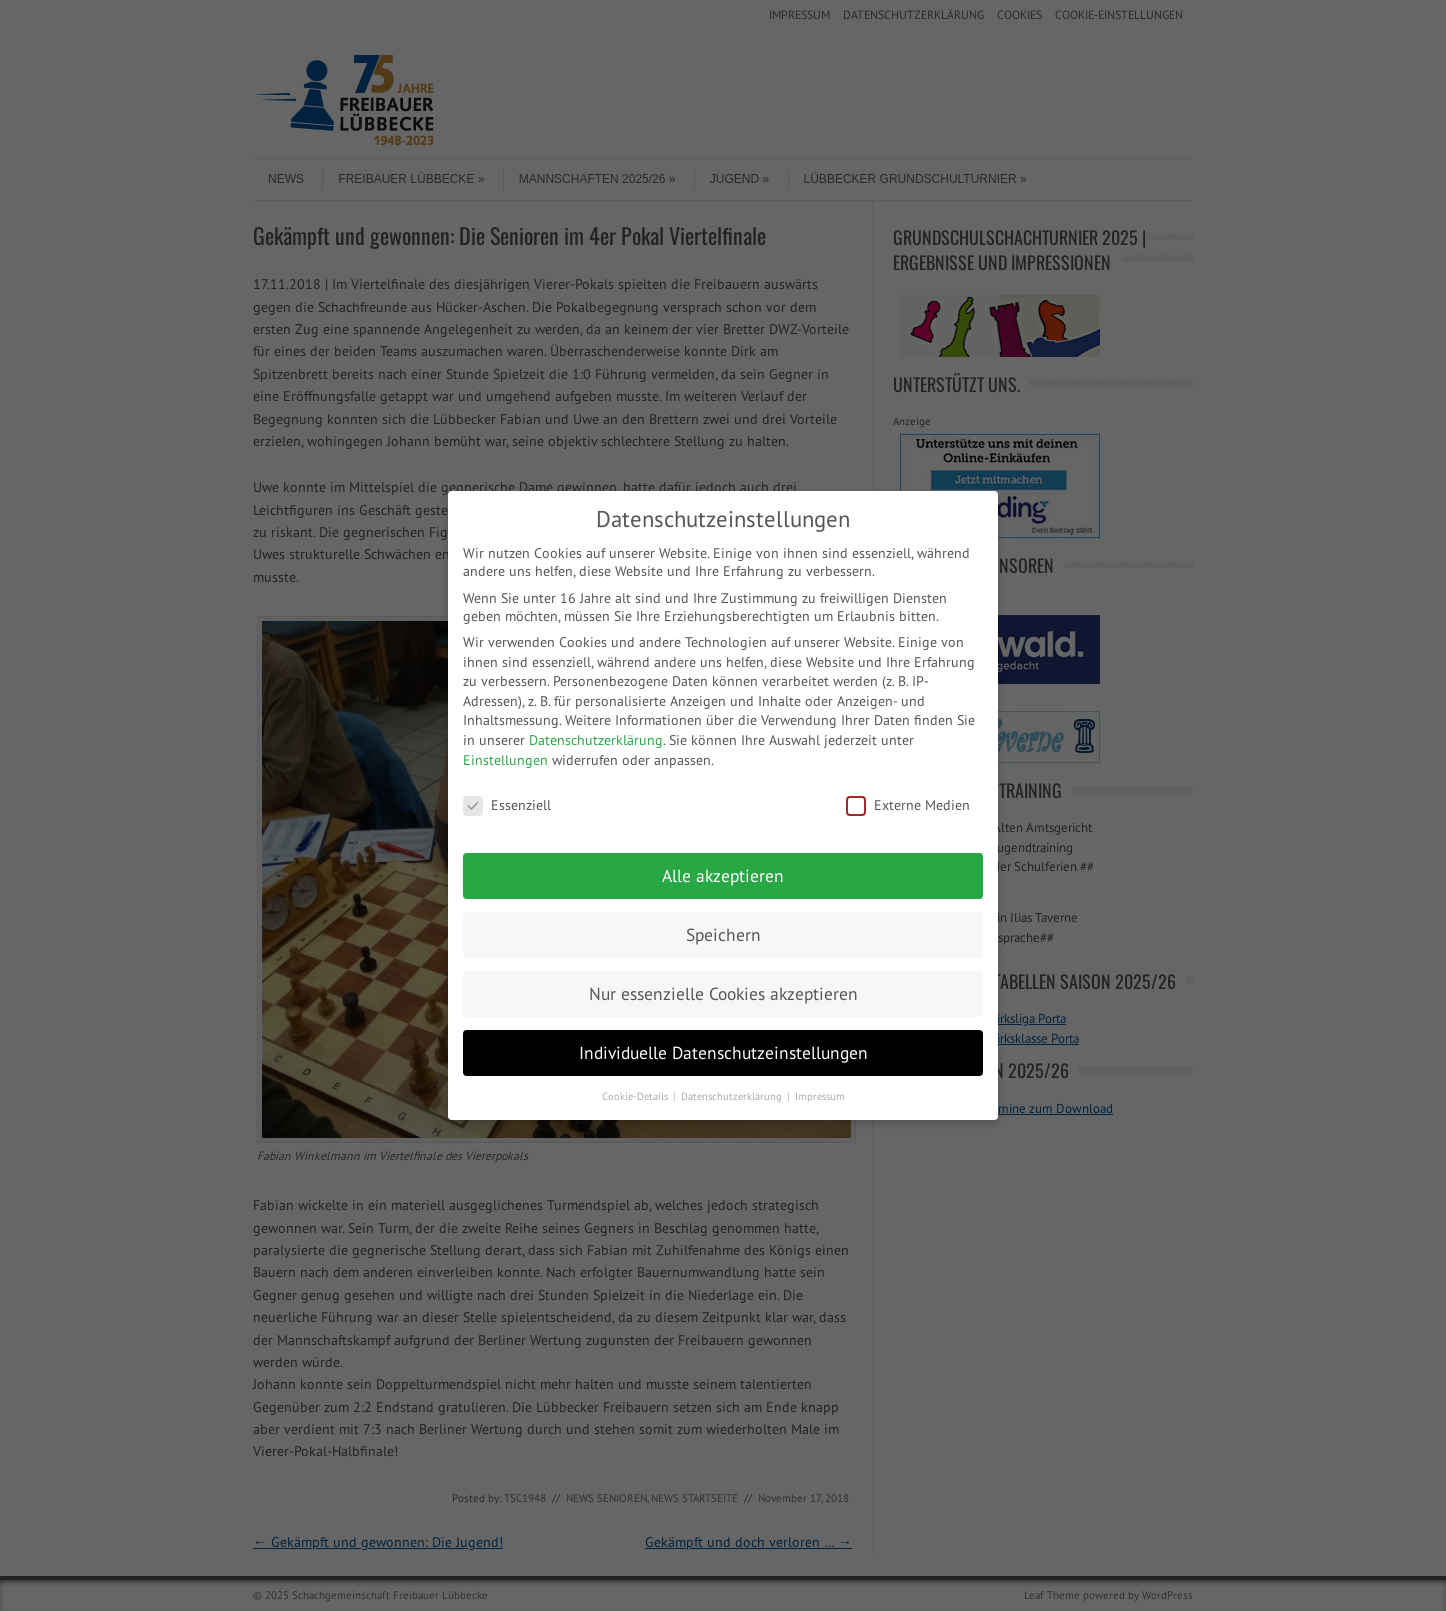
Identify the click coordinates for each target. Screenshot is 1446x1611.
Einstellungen (505, 760)
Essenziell (507, 805)
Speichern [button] (723, 934)
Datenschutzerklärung (596, 740)
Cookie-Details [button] (636, 1096)
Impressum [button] (820, 1096)
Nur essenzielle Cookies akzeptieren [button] (723, 993)
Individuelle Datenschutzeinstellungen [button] (723, 1052)
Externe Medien (908, 805)
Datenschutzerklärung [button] (733, 1096)
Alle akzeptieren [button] (723, 875)
